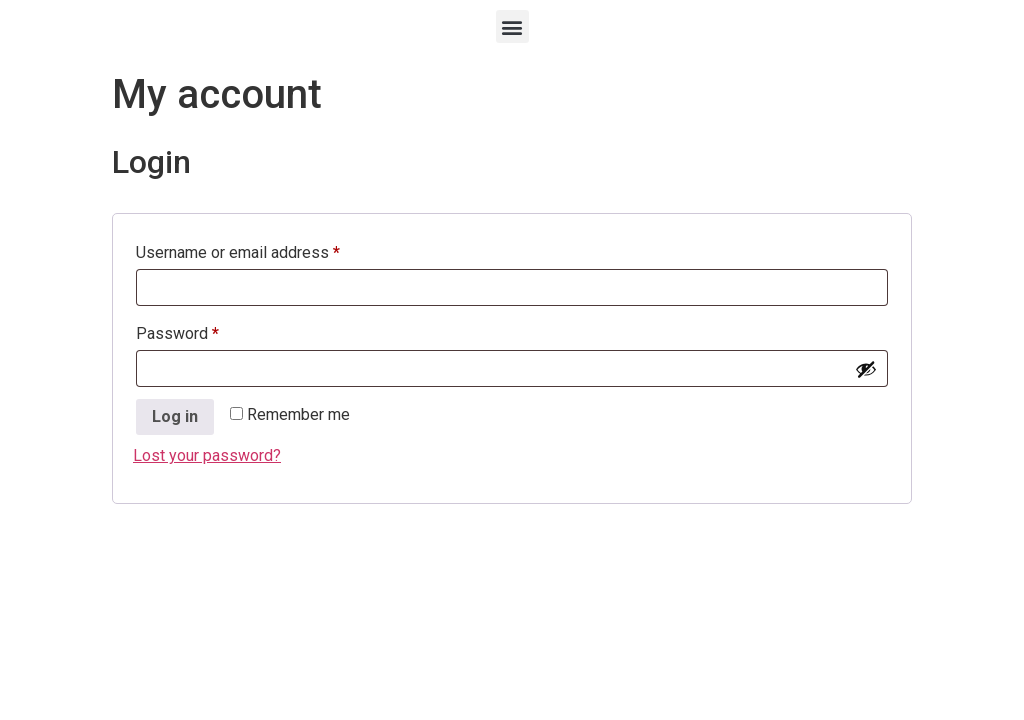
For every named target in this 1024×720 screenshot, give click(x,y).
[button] (512, 26)
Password (208, 330)
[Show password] (866, 369)
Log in (175, 416)
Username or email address (269, 249)
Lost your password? (207, 455)
